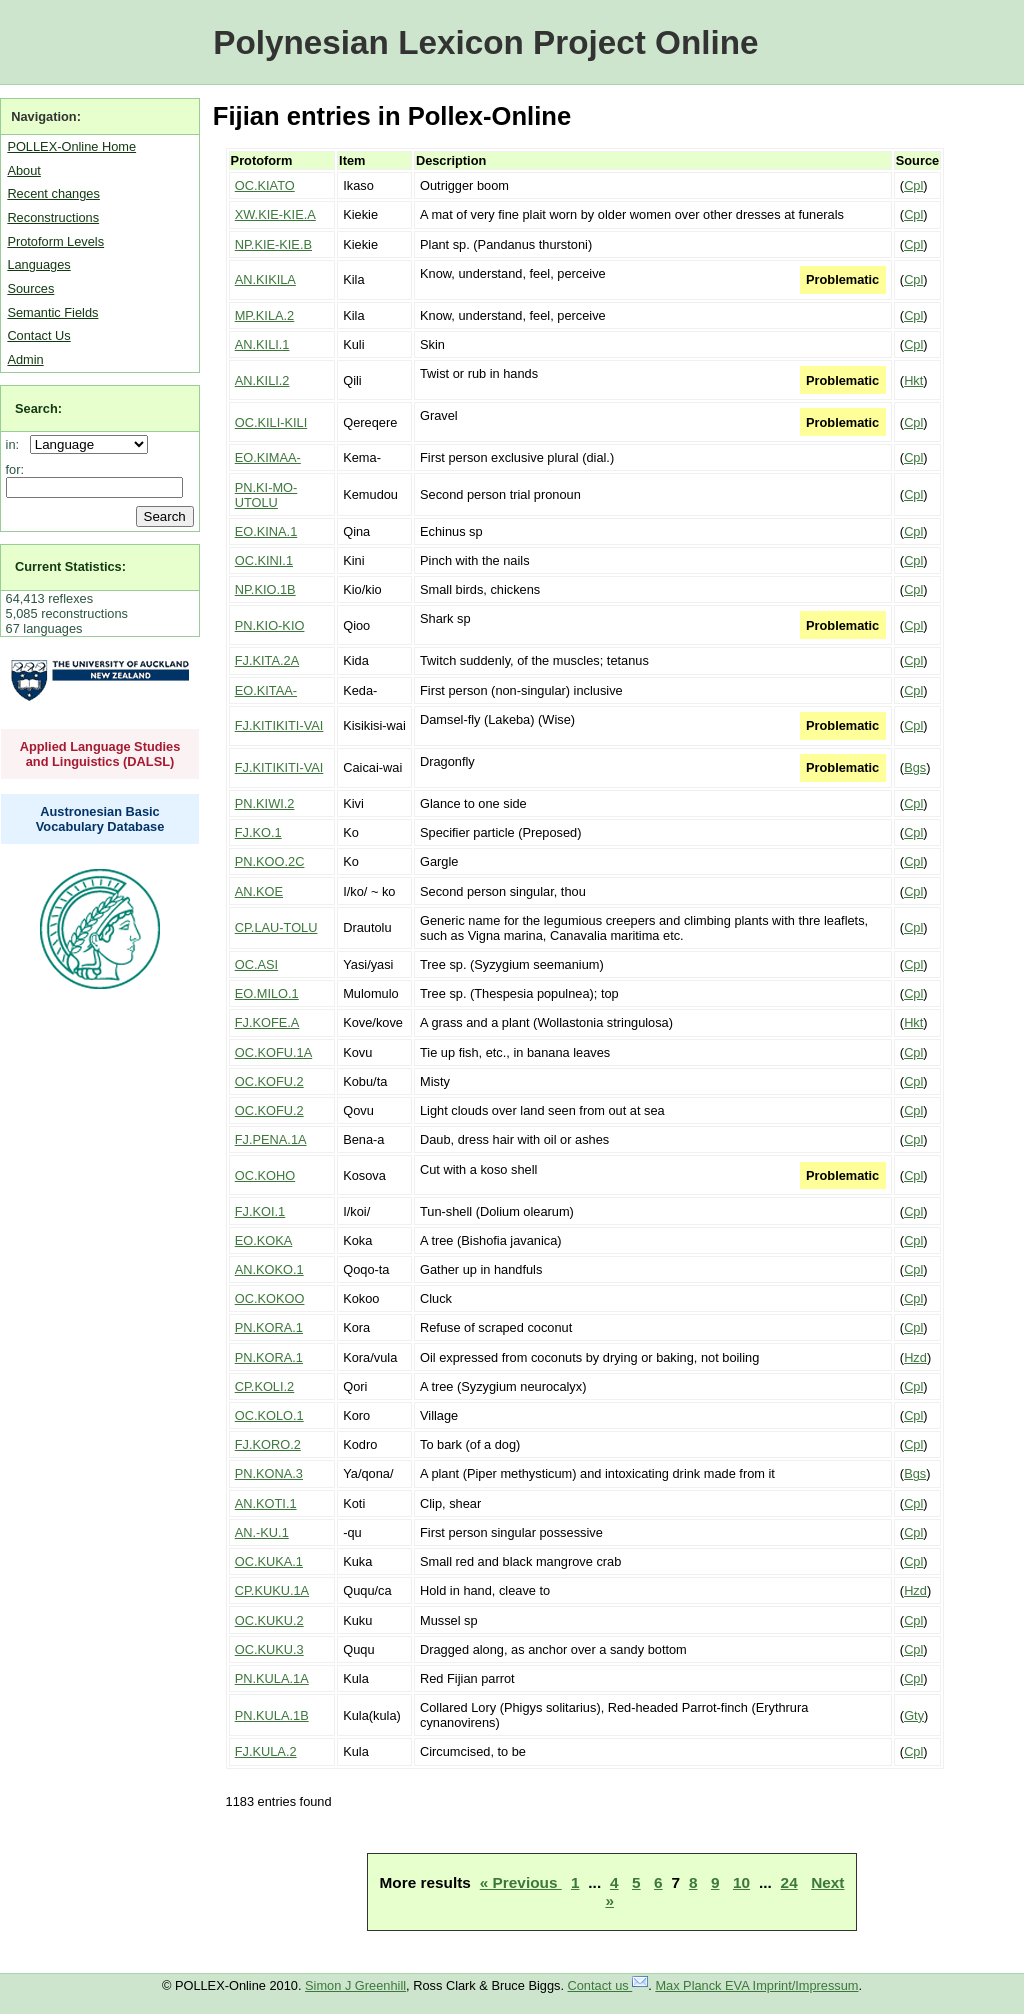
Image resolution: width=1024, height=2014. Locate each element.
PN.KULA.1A (272, 1678)
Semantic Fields (52, 312)
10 (741, 1882)
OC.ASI (256, 964)
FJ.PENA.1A (271, 1139)
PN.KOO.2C (270, 861)
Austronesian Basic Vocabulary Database (100, 819)
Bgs (915, 767)
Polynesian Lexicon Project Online (485, 42)
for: (15, 469)
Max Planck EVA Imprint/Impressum (756, 1985)
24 (789, 1882)
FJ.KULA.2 (266, 1751)
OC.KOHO (265, 1175)
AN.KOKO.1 (269, 1269)
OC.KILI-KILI (271, 422)
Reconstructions (53, 217)
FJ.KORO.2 (268, 1444)
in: (16, 444)
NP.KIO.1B (265, 589)
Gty (914, 1715)
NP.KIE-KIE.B (273, 244)
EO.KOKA (264, 1240)
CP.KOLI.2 (265, 1386)
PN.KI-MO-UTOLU (266, 495)
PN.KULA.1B (272, 1715)
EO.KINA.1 (266, 531)
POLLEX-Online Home (71, 146)
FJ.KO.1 (258, 832)
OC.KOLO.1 (269, 1415)
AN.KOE (259, 891)
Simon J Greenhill (355, 1985)
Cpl (913, 185)
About (23, 170)
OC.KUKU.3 (269, 1649)
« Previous (521, 1882)
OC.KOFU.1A (274, 1052)
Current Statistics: (70, 566)
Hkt (913, 380)
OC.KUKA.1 (269, 1561)
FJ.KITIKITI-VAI (279, 725)
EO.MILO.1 (267, 993)
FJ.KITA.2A (267, 660)
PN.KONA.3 (269, 1473)
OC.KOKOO (270, 1298)
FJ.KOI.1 (260, 1211)
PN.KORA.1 (269, 1327)
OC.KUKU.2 (269, 1620)
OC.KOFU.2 (269, 1081)
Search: (38, 408)
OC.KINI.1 (264, 560)
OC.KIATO (265, 185)
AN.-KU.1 (262, 1532)
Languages (38, 264)
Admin (25, 359)
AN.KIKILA (265, 279)
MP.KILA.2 (265, 315)
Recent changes (53, 193)
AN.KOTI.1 (266, 1503)
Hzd (915, 1357)
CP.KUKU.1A (272, 1590)
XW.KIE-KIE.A (275, 214)
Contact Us (38, 335)
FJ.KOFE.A (267, 1022)
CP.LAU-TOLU (276, 927)
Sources (30, 288)
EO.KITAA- (266, 690)
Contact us (608, 1985)
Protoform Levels (55, 241)
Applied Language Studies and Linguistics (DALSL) (100, 754)
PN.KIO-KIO (270, 625)
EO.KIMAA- (268, 457)
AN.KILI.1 (262, 344)
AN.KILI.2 (262, 380)
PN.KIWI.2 (265, 803)
